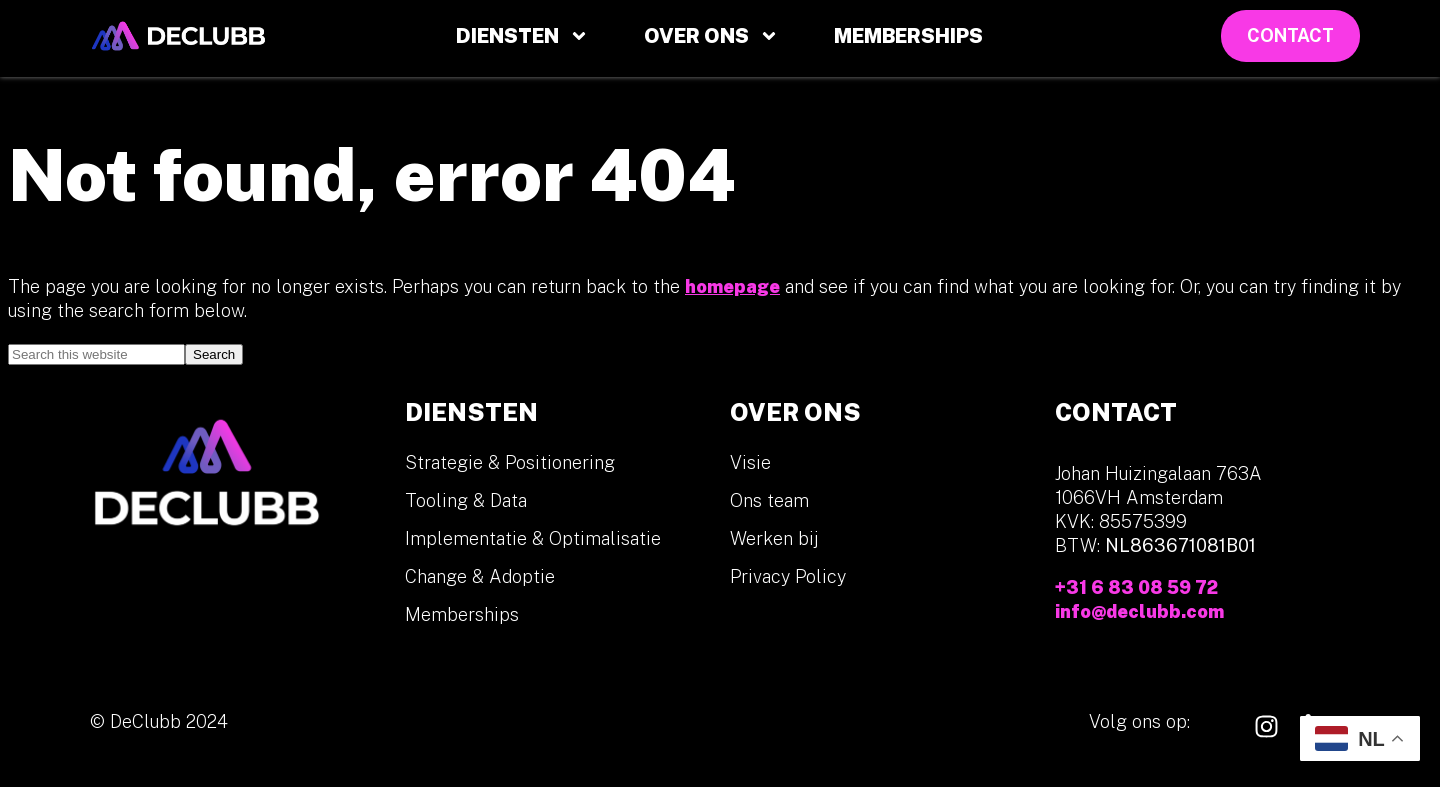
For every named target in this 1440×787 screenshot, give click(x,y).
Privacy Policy (788, 576)
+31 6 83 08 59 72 (1136, 587)
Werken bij (774, 538)
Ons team (769, 500)
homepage (732, 286)
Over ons (711, 36)
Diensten (522, 36)
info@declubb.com (1139, 611)
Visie (750, 462)
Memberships (908, 36)
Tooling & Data (466, 500)
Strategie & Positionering (510, 462)
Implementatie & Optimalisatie (533, 538)
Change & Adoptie (480, 576)
